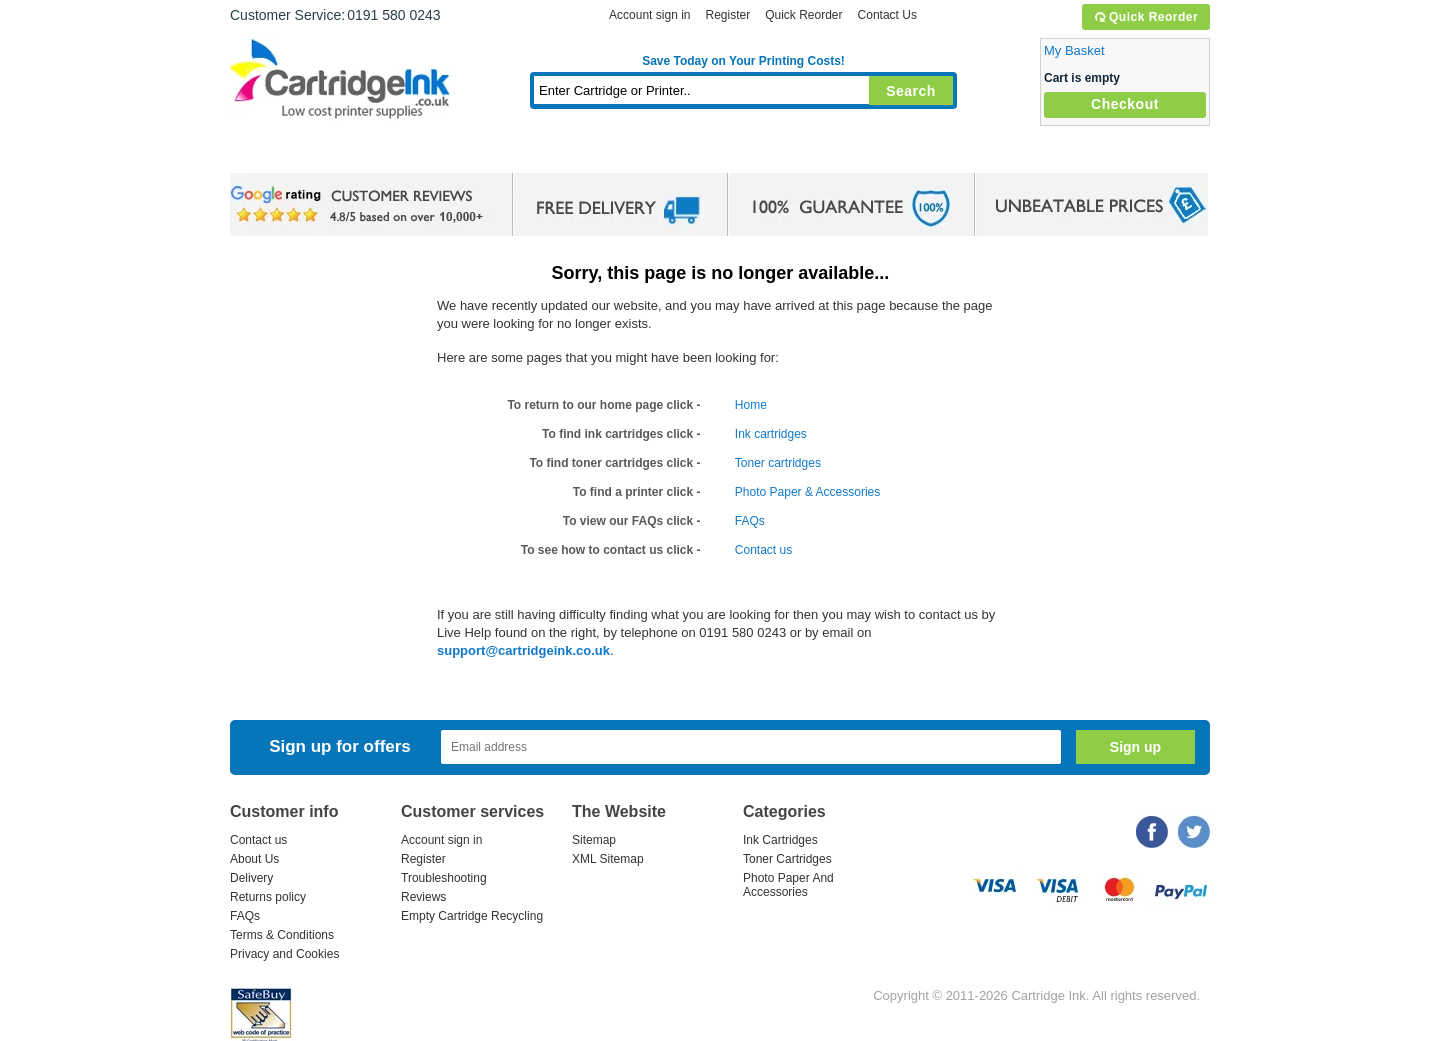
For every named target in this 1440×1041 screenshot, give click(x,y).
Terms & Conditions (282, 935)
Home (270, 154)
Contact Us (887, 15)
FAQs (750, 521)
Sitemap (594, 840)
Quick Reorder (1145, 17)
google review (360, 205)
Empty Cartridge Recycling (472, 916)
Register (727, 15)
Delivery (251, 878)
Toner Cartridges (536, 154)
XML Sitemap (608, 859)
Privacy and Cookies (284, 954)
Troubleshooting (444, 878)
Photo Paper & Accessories (807, 492)
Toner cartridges (778, 463)
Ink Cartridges (382, 154)
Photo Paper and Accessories (748, 154)
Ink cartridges (771, 434)
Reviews (423, 897)
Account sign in (649, 15)
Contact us (763, 550)
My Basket (1074, 50)
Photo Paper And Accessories (788, 885)
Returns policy (268, 897)
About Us (254, 859)
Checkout (1125, 104)
